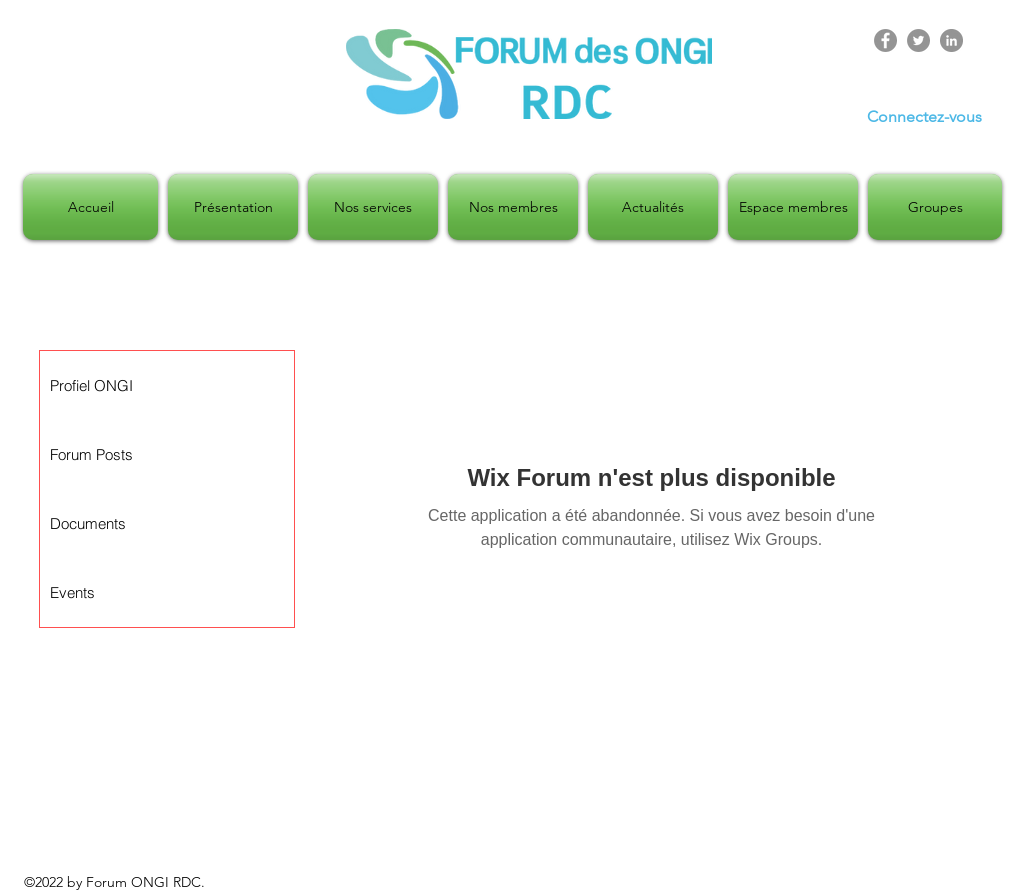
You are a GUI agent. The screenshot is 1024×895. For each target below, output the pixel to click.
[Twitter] (918, 40)
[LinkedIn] (951, 40)
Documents (88, 523)
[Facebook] (885, 40)
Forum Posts (91, 454)
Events (72, 592)
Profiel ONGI (91, 385)
